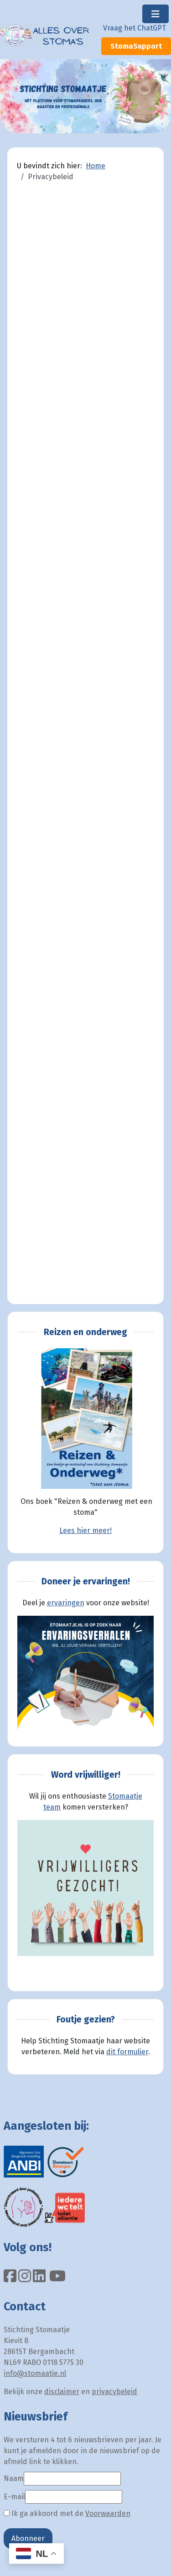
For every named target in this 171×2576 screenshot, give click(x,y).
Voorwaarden (107, 2513)
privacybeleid (114, 2391)
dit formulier (127, 2051)
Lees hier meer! (85, 1530)
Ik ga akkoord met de (67, 2513)
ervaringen (65, 1602)
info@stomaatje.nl (35, 2373)
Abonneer (28, 2538)
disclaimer (61, 2391)
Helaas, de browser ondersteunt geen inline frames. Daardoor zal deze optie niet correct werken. (85, 746)
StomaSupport (136, 46)
